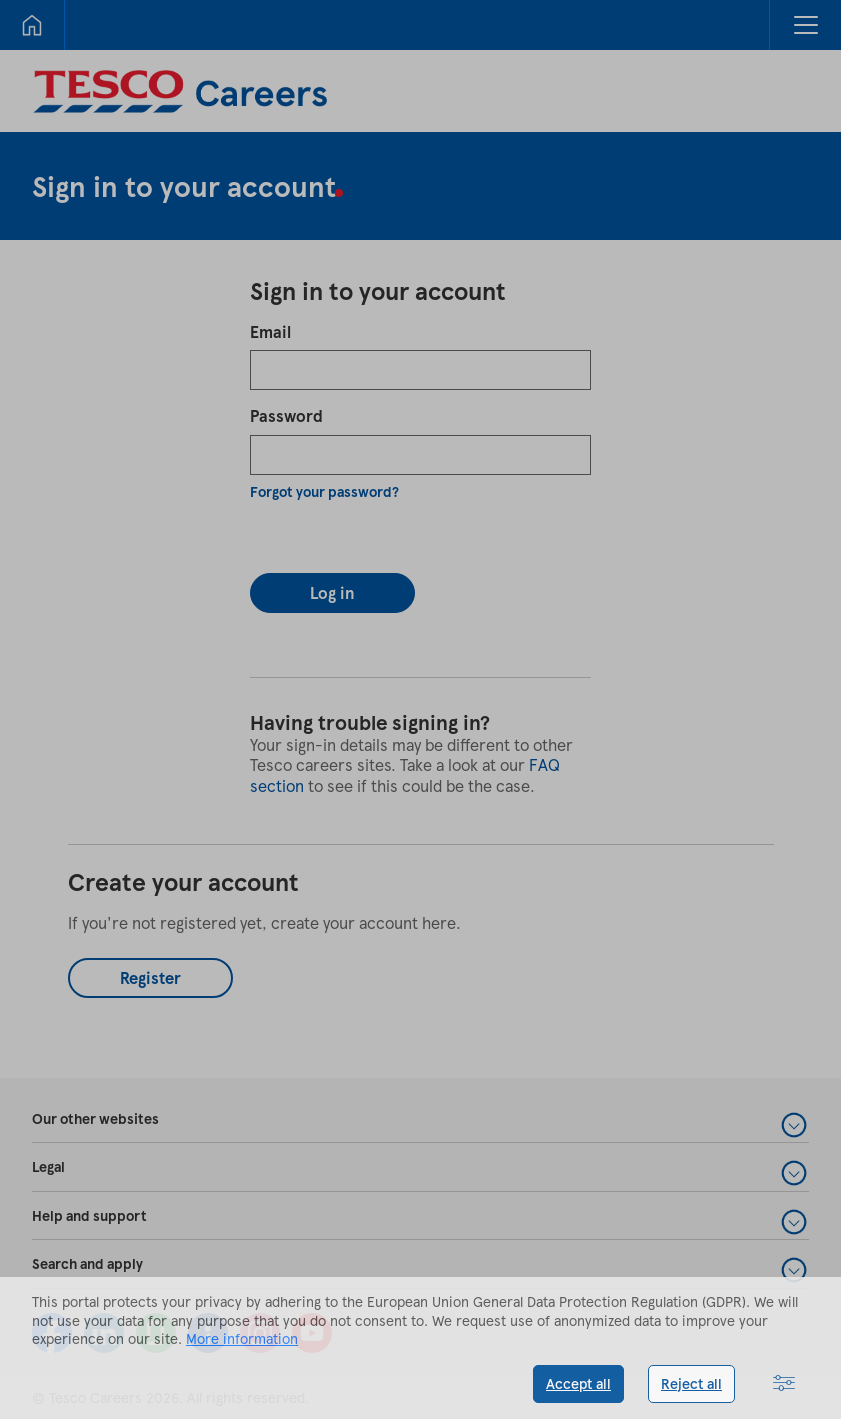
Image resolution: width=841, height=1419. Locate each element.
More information (242, 1338)
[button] (805, 25)
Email (270, 331)
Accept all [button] (578, 1383)
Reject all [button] (691, 1383)
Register (150, 977)
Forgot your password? (324, 491)
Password (286, 415)
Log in (332, 592)
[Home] (32, 25)
